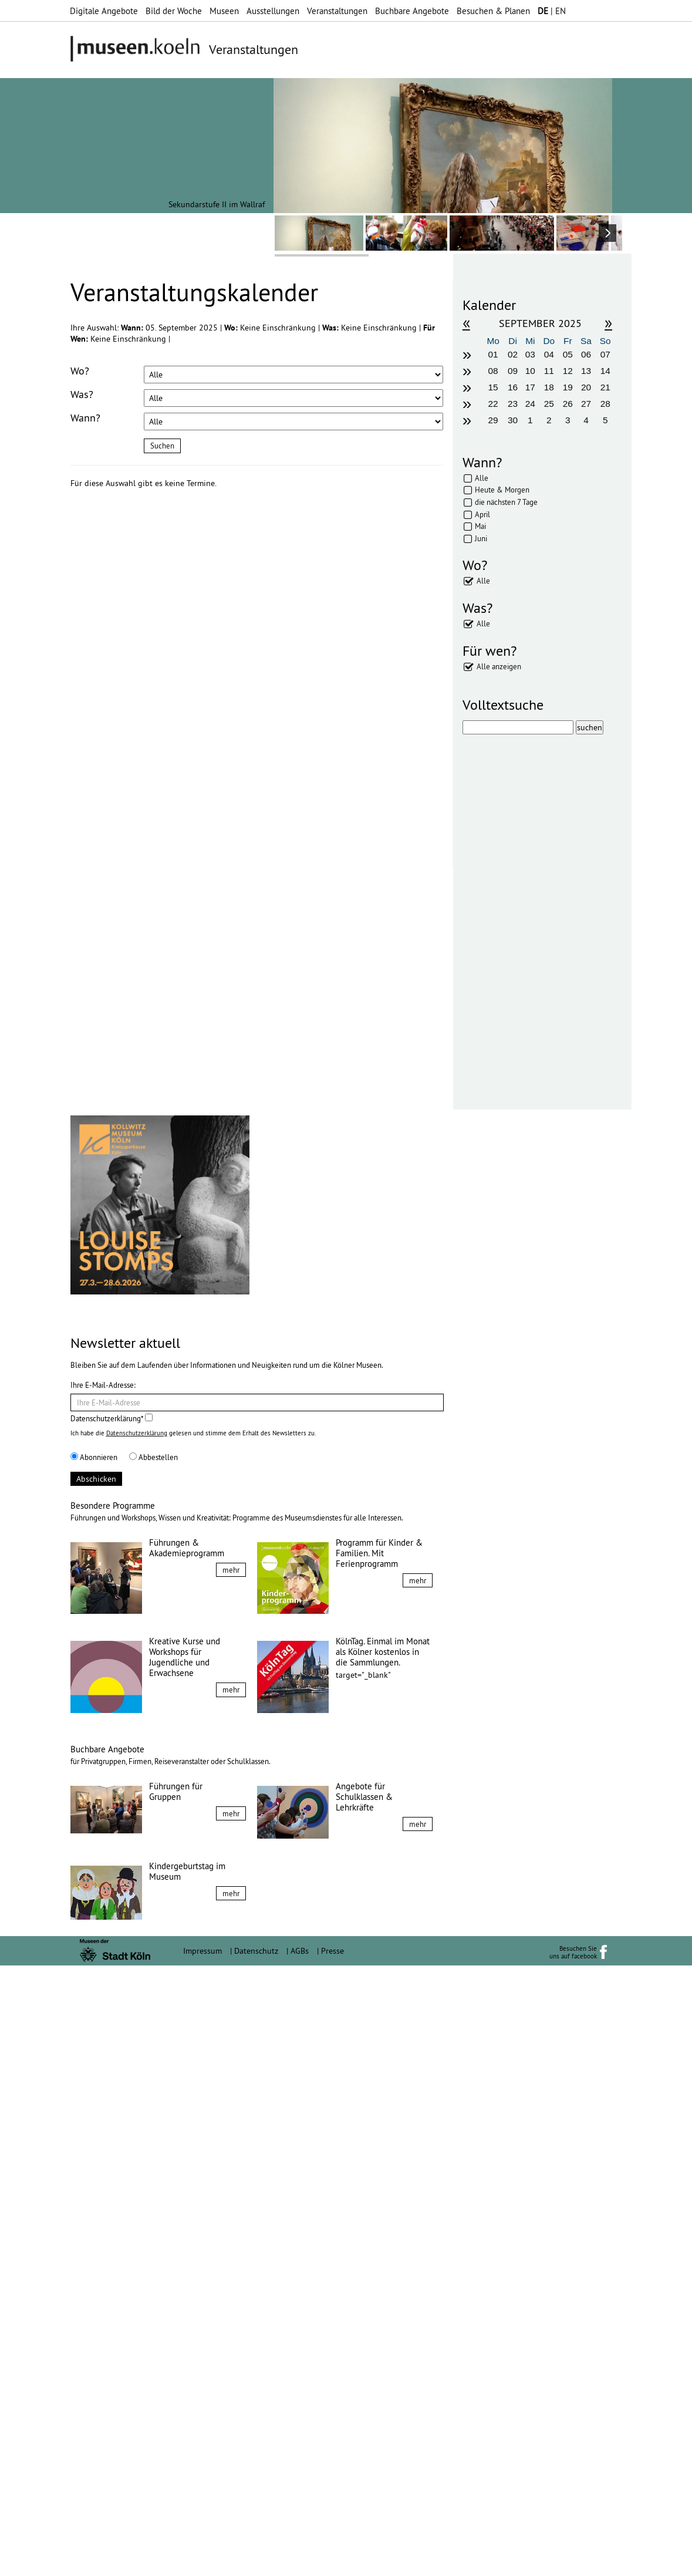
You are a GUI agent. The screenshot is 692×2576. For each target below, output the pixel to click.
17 (530, 387)
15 (493, 387)
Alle (481, 478)
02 (513, 354)
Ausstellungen (273, 10)
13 (586, 371)
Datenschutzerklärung (136, 2043)
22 (493, 404)
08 (493, 371)
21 (605, 387)
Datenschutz (256, 2561)
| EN (552, 10)
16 (513, 387)
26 (568, 404)
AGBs (300, 2561)
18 (549, 387)
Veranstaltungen (337, 10)
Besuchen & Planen (493, 10)
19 (568, 387)
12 (568, 371)
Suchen (162, 445)
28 (605, 404)
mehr (230, 2180)
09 (513, 371)
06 (586, 354)
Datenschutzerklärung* (111, 2029)
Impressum (202, 2561)
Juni (481, 538)
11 (549, 371)
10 (530, 371)
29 (493, 420)
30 (513, 420)
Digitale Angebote (104, 10)
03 (530, 354)
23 (513, 404)
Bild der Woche (174, 10)
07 (605, 354)
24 (530, 404)
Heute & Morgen (502, 489)
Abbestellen (153, 2067)
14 (605, 371)
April (482, 514)
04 (549, 354)
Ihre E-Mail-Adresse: (103, 1995)
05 (568, 354)
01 (493, 354)
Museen (224, 10)
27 (586, 404)
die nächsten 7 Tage (506, 502)
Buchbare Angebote (412, 10)
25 (549, 404)
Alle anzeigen (499, 666)
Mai (480, 526)
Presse (332, 2561)
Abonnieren (93, 2067)
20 (586, 387)
